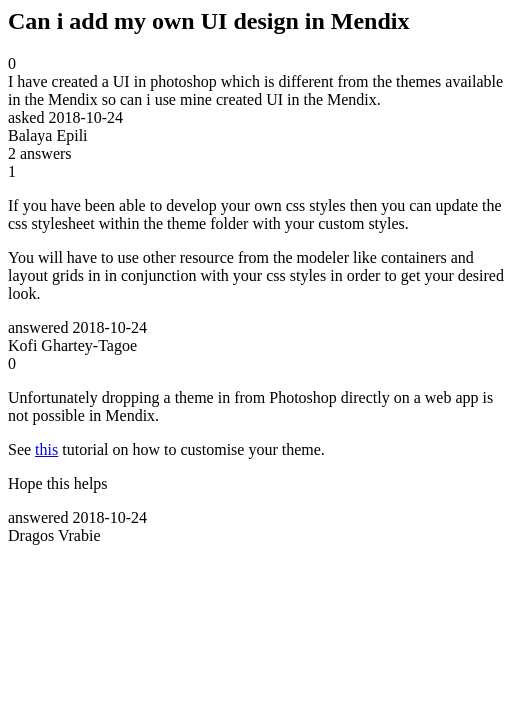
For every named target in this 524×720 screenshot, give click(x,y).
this (46, 449)
